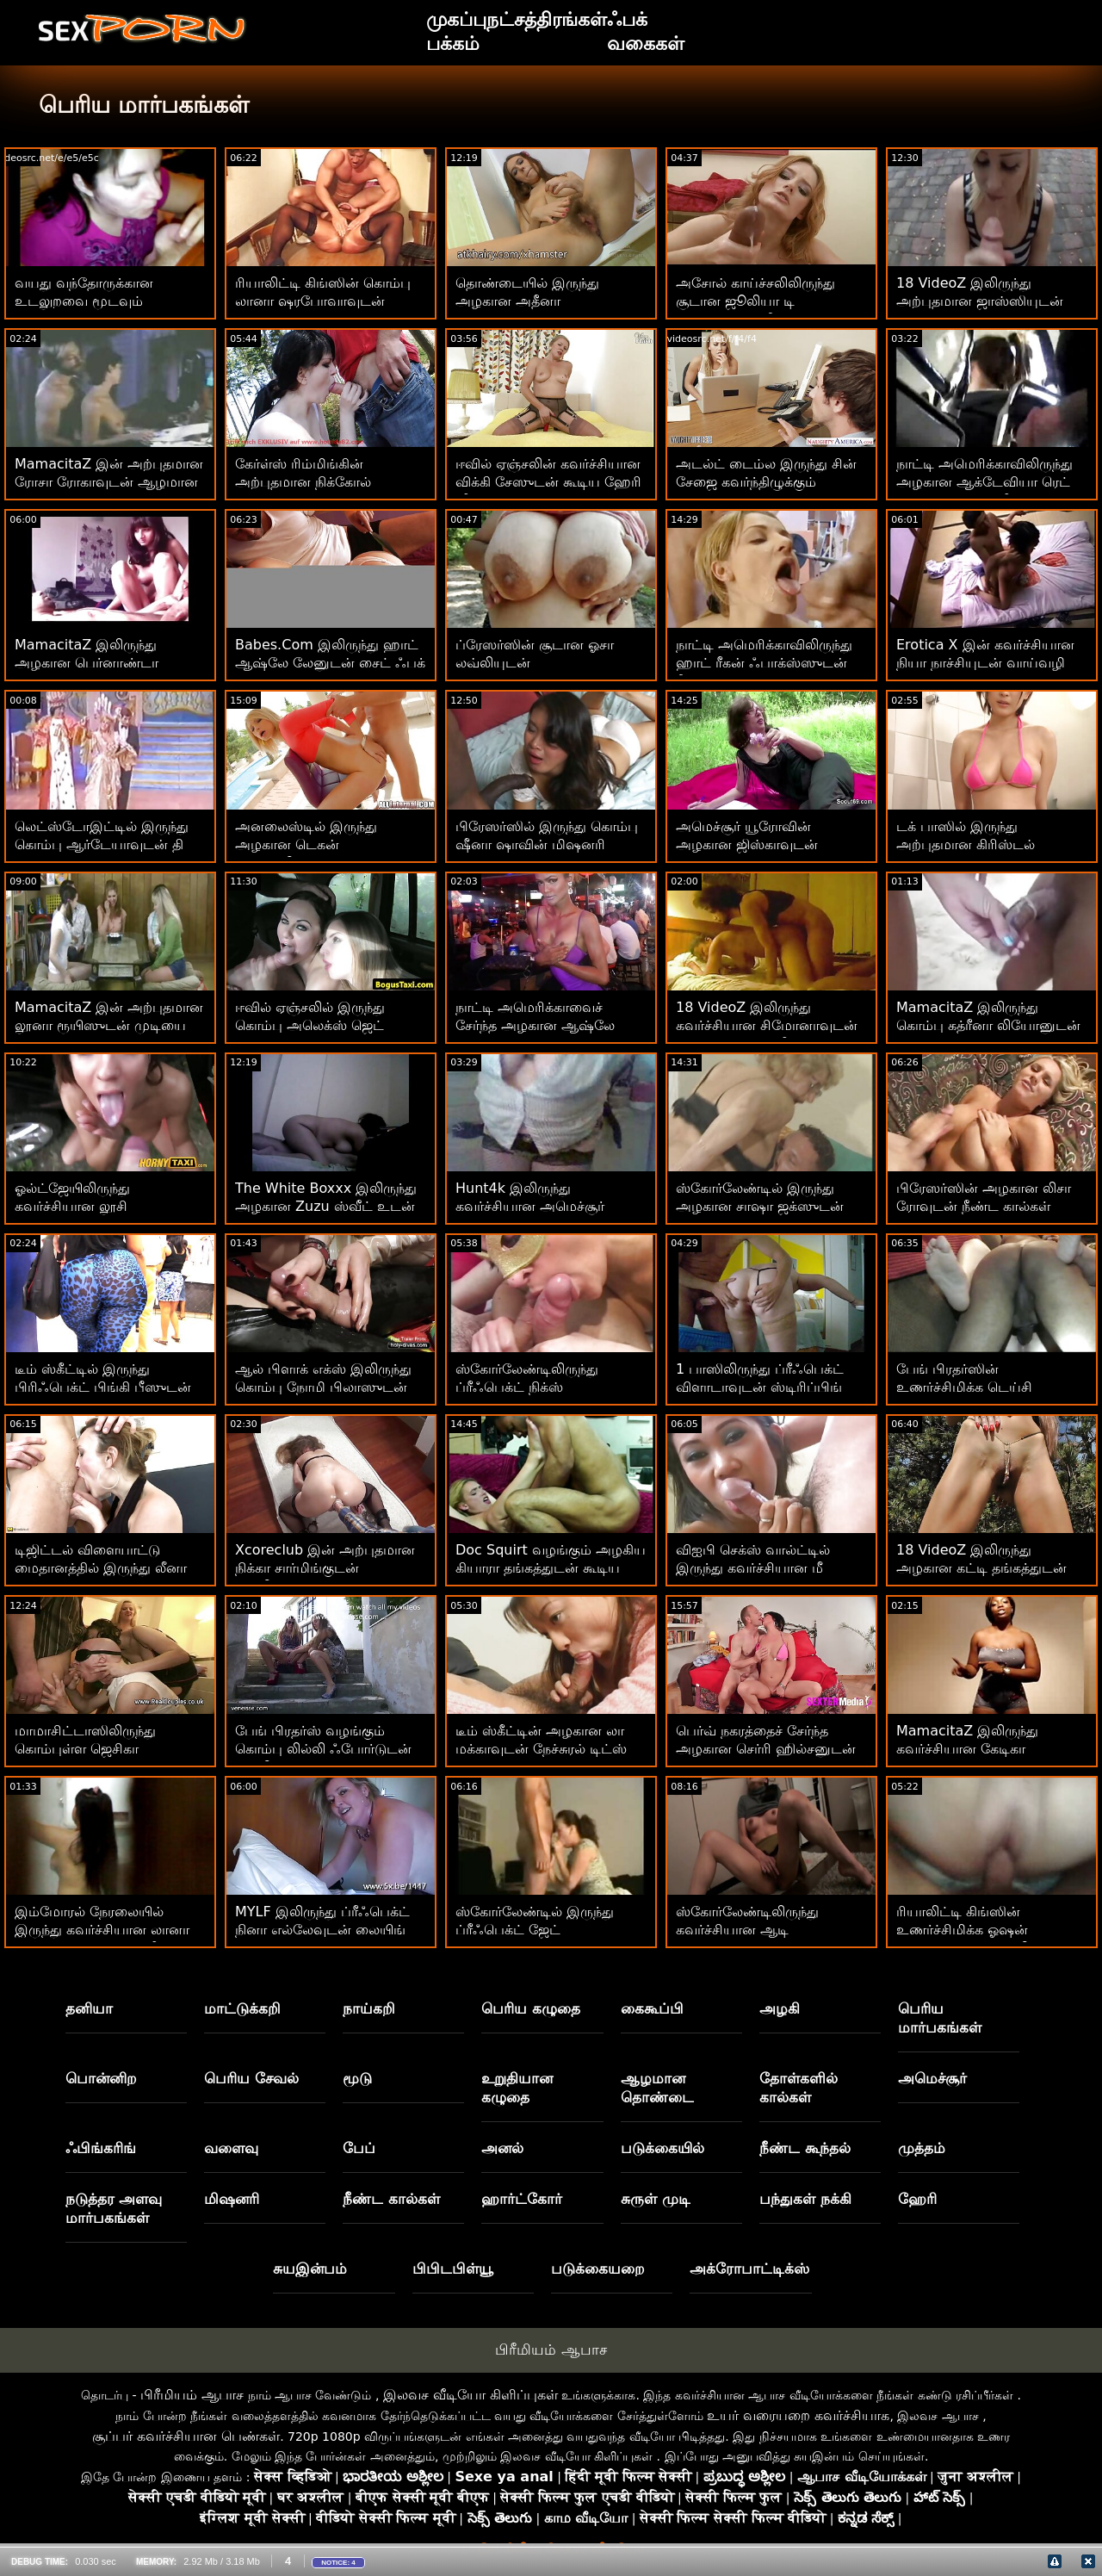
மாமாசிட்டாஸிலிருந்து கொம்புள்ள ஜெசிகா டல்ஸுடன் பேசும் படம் (89, 1749)
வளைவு (231, 2148)
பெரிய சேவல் (251, 2078)
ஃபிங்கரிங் (100, 2148)
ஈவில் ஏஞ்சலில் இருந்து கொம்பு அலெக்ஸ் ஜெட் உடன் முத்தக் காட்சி (310, 1025)
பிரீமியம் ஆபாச (550, 2349)
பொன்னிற (101, 2078)
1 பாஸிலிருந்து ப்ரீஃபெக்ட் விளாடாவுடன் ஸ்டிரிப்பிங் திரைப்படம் (760, 1387)
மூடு (357, 2078)
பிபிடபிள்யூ (452, 2268)
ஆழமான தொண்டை (657, 2088)
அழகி (779, 2008)
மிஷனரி (231, 2198)
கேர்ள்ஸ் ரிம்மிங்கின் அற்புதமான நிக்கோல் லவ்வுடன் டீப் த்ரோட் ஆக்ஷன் (329, 482)
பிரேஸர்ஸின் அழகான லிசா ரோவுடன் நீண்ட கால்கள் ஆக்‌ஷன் (983, 1206)
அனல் (502, 2148)
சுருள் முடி (655, 2198)
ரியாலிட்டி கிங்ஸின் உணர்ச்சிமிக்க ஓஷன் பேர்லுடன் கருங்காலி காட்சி (983, 1929)
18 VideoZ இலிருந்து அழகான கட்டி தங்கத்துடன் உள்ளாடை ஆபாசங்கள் (981, 1568)
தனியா (89, 2008)
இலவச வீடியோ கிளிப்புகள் (470, 2395)
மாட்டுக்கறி (242, 2008)
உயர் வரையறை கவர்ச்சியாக (798, 2415)
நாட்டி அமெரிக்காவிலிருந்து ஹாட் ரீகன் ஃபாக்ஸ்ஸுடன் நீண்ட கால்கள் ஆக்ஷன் (764, 662)
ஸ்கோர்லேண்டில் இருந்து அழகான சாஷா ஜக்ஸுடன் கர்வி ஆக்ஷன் (760, 1206)
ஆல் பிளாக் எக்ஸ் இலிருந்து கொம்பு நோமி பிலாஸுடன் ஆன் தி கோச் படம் (323, 1387)
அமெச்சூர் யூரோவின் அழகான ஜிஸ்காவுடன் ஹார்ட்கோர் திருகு (747, 844)
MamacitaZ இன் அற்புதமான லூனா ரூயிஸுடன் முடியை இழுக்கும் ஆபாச (109, 1025)
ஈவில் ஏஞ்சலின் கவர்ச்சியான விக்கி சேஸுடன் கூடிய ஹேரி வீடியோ (548, 482)
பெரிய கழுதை (530, 2008)
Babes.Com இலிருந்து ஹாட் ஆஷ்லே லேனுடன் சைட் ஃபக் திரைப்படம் (330, 662)
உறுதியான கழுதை (517, 2088)
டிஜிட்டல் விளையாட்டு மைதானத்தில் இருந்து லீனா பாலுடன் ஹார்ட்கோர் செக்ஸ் (105, 1568)
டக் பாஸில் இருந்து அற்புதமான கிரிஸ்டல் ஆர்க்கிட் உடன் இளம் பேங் (983, 844)
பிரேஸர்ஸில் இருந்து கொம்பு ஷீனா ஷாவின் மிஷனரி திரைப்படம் (546, 844)
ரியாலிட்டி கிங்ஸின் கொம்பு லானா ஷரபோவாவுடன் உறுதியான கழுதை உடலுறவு (326, 301)
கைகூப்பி (652, 2008)
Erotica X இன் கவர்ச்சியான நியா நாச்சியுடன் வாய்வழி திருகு (985, 662)
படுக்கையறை (598, 2268)
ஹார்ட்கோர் (521, 2198)
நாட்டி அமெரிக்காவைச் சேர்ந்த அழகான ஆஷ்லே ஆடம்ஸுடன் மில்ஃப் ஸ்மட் (544, 1025)
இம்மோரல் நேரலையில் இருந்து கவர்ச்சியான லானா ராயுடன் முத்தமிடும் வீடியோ (105, 1929)
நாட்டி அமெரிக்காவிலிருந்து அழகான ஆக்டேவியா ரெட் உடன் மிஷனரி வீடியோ (984, 482)
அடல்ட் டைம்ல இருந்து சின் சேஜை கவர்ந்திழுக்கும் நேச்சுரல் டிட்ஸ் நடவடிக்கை (766, 482)
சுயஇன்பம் (310, 2268)
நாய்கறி (369, 2008)
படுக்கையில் (662, 2148)
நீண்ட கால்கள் (391, 2198)
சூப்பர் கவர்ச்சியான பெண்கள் (186, 2436)
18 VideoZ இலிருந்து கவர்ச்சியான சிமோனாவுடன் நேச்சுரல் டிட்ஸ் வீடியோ (766, 1025)
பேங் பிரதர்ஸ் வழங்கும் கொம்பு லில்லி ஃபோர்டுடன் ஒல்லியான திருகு (323, 1749)
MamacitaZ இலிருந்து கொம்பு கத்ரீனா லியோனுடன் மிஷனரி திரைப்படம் (988, 1025)
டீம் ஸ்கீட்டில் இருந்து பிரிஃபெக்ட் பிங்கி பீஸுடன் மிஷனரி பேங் (103, 1387)
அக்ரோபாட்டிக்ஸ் (749, 2268)
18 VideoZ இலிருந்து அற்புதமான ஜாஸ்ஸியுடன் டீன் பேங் (979, 301)
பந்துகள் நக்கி (805, 2198)
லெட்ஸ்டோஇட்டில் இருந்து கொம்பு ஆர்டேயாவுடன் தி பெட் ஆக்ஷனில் (102, 844)
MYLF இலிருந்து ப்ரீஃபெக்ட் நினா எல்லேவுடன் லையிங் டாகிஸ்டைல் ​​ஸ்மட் (322, 1929)
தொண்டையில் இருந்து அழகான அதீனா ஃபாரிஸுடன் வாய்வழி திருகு (549, 301)
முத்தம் (921, 2148)
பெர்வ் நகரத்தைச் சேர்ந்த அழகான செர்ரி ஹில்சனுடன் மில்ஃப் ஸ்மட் (766, 1749)
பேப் (359, 2148)
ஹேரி (917, 2198)
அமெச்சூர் (932, 2078)
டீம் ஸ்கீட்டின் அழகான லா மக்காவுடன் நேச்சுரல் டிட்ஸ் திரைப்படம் (541, 1749)
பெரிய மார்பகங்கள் (939, 2018)
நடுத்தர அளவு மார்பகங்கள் (114, 2208)
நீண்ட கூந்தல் (805, 2148)
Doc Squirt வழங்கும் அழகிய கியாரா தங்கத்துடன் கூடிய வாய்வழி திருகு (550, 1568)
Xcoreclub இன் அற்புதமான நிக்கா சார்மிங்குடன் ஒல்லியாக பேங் (325, 1568)
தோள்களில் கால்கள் (798, 2088)
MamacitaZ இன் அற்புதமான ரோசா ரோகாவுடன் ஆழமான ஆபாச (109, 482)
